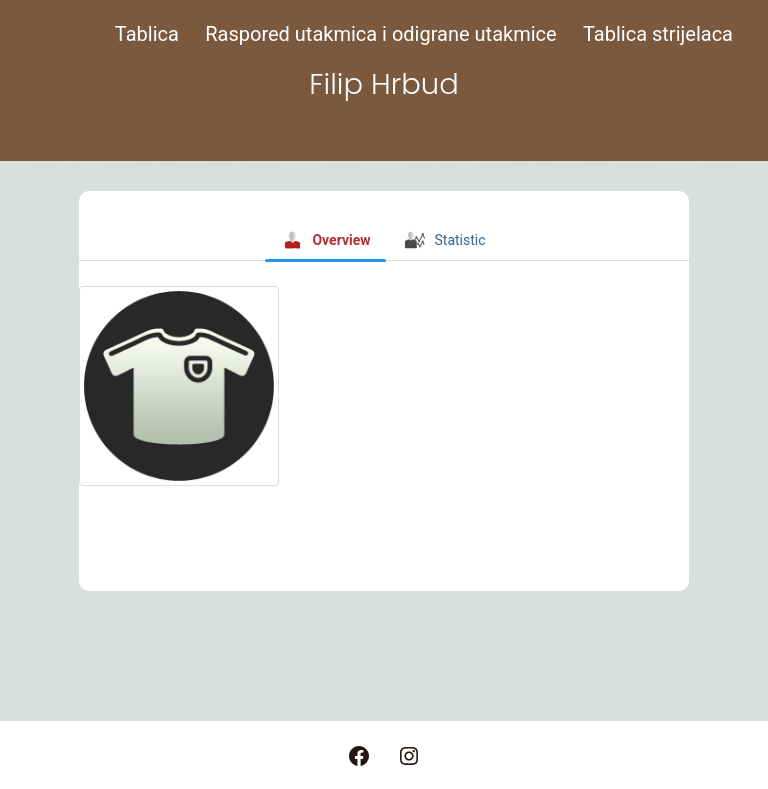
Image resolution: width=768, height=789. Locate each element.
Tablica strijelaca (658, 34)
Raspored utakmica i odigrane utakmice (380, 34)
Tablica (147, 34)
